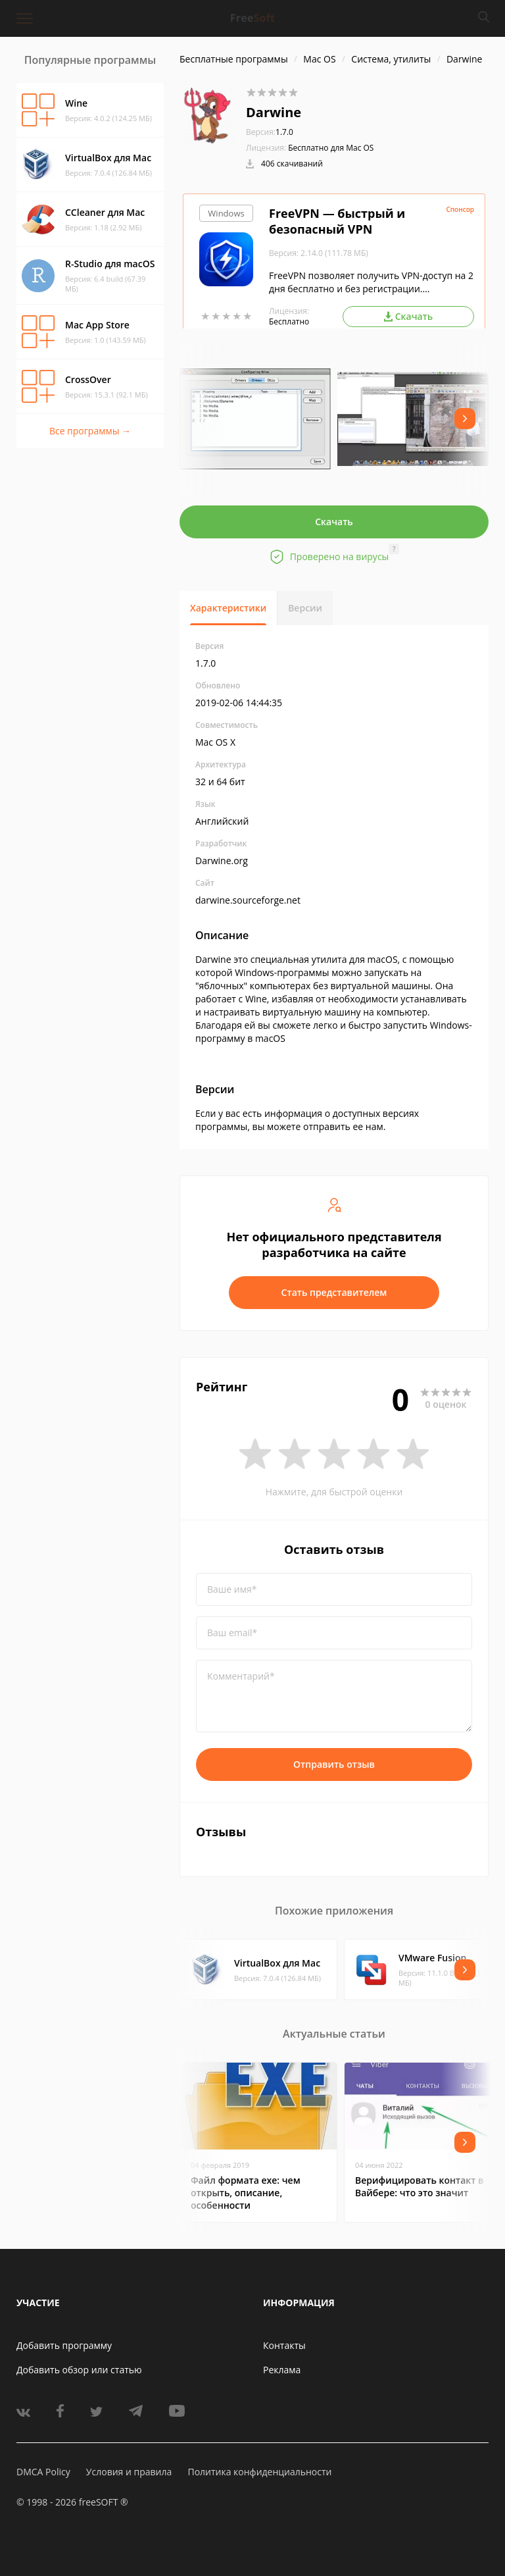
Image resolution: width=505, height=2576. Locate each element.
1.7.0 (269, 132)
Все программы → (90, 431)
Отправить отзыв (334, 1764)
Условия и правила (129, 2471)
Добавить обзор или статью (79, 2369)
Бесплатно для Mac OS (330, 147)
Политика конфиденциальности (259, 2471)
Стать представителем (334, 1292)
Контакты (284, 2345)
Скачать (334, 521)
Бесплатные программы (234, 59)
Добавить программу (64, 2345)
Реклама (282, 2369)
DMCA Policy (43, 2471)
